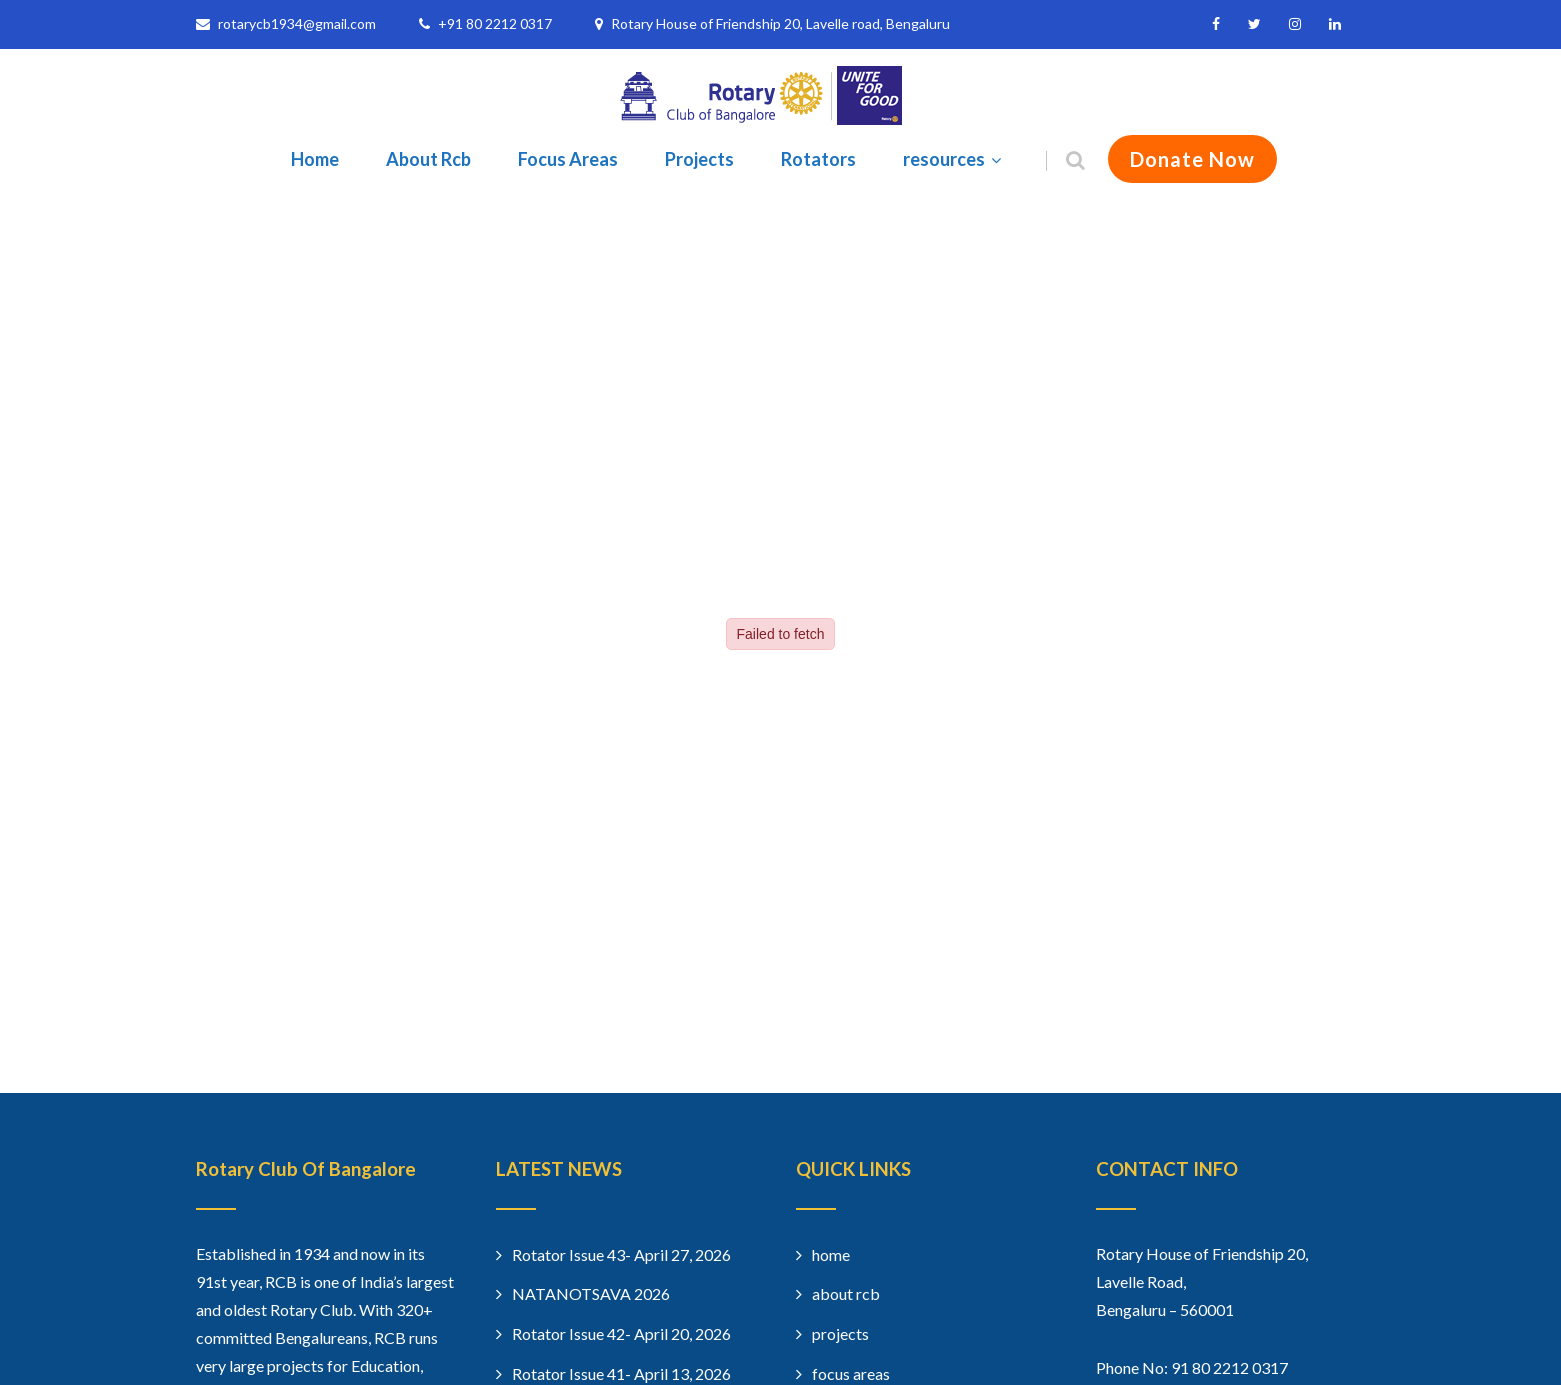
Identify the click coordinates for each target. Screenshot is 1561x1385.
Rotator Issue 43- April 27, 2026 (621, 1254)
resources (954, 159)
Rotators (818, 159)
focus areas (851, 1373)
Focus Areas (568, 159)
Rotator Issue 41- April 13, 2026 (621, 1373)
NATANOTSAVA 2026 (591, 1293)
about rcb (846, 1293)
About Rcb (428, 159)
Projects (699, 159)
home (831, 1254)
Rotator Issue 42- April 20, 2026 (621, 1333)
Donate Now (1192, 159)
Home (315, 159)
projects (840, 1333)
